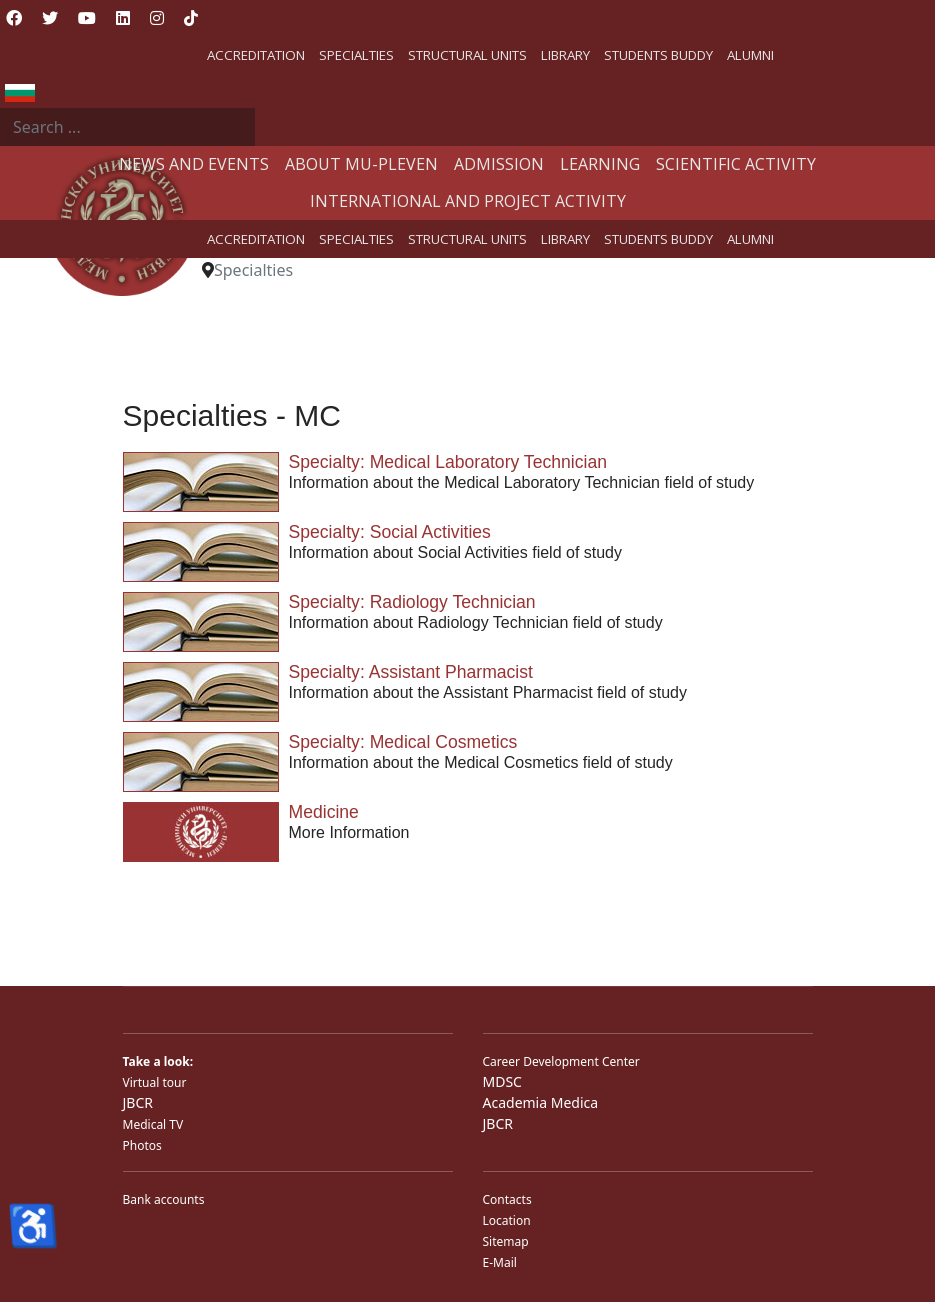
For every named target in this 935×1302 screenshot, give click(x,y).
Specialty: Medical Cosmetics (403, 742)
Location (507, 1220)
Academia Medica (541, 1102)
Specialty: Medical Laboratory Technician (448, 462)
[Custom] (191, 18)
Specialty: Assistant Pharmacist (411, 672)
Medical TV (153, 1124)
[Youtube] (87, 18)
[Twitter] (50, 18)
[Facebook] (14, 18)
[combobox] (127, 127)
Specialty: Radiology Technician (412, 602)
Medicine (324, 812)
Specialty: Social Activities (390, 532)
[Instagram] (157, 18)
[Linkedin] (123, 18)
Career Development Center (561, 1061)
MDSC (502, 1081)
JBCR (138, 1102)
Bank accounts (164, 1199)
